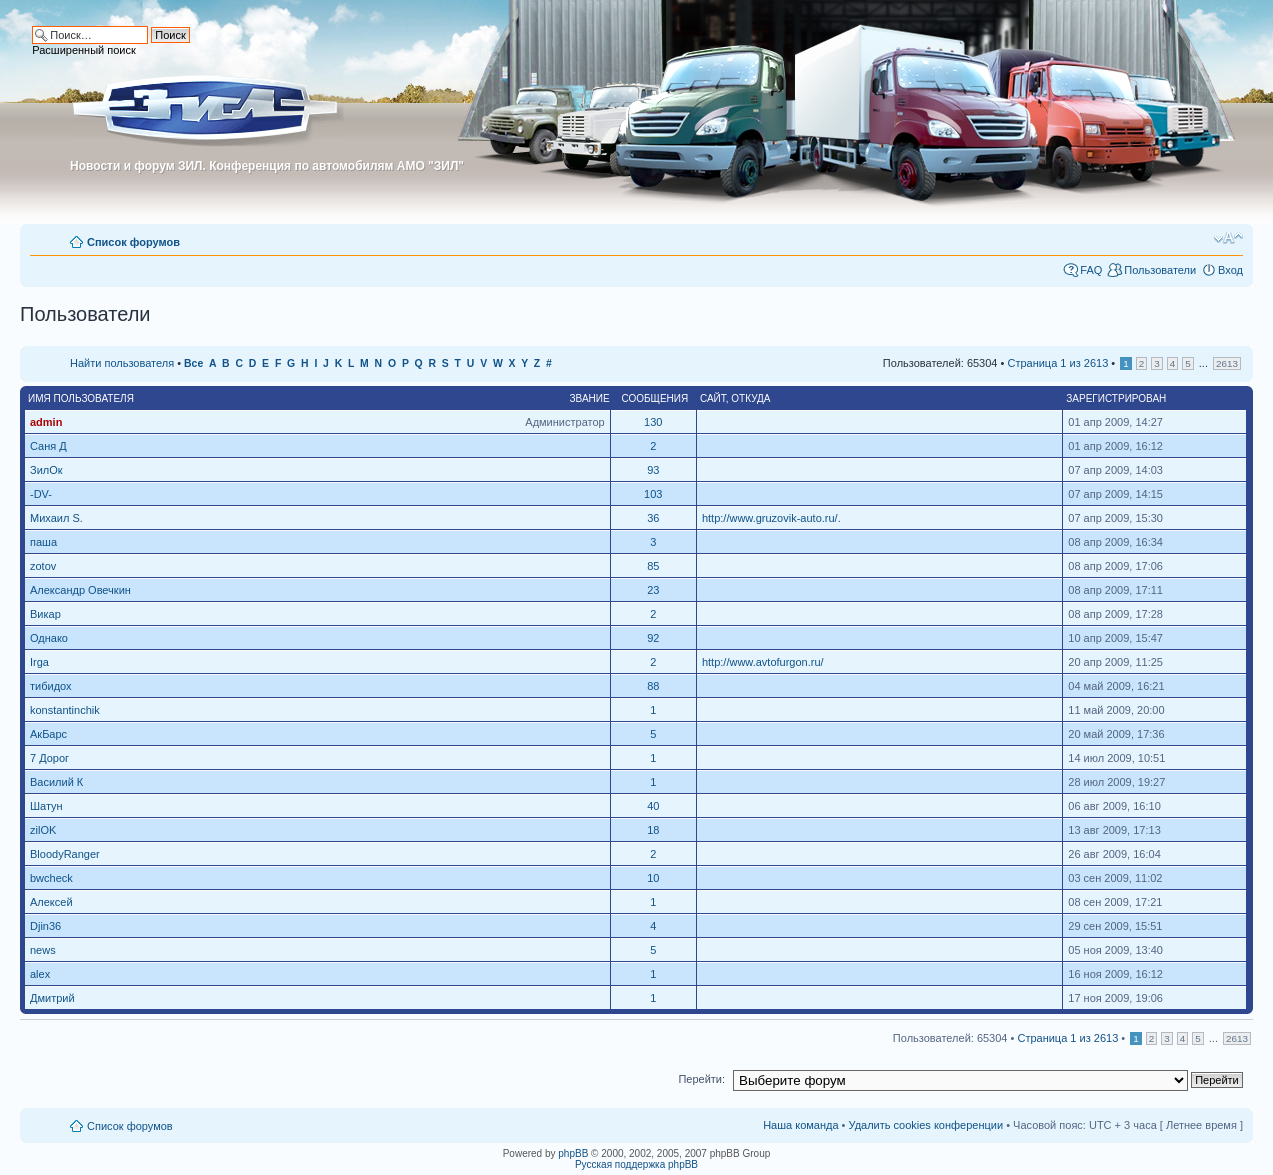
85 (653, 566)
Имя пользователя (81, 398)
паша (43, 542)
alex (40, 974)
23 (653, 590)
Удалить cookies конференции (926, 1125)
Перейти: (701, 1079)
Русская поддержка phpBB (636, 1164)
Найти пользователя (122, 363)
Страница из (1057, 363)
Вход (1230, 270)
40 (653, 806)
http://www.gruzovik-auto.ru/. (771, 518)
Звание (590, 398)
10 (653, 878)
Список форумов (133, 242)
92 (653, 638)
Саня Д (48, 446)
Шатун (46, 806)
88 (653, 686)
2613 (1227, 363)
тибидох (51, 686)
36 (653, 518)
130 (653, 422)
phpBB (573, 1153)
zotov (43, 566)
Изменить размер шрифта (1228, 238)
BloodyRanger (65, 854)
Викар (45, 614)
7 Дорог (49, 758)
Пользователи (1160, 270)
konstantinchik (65, 710)
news (43, 950)
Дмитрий (52, 998)
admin (46, 422)
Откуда (750, 398)
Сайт (713, 398)
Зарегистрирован (1116, 398)
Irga (39, 662)
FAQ (1091, 270)
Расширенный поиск (84, 50)
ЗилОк (46, 470)
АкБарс (48, 734)
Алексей (51, 902)
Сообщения (654, 398)
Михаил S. (56, 518)
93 (653, 470)
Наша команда (800, 1125)
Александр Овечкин (80, 590)
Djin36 (45, 926)
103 (653, 494)
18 (653, 830)
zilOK (43, 830)
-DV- (41, 494)
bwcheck (51, 878)
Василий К (56, 782)
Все (193, 363)
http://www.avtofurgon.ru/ (763, 662)
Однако (49, 638)
